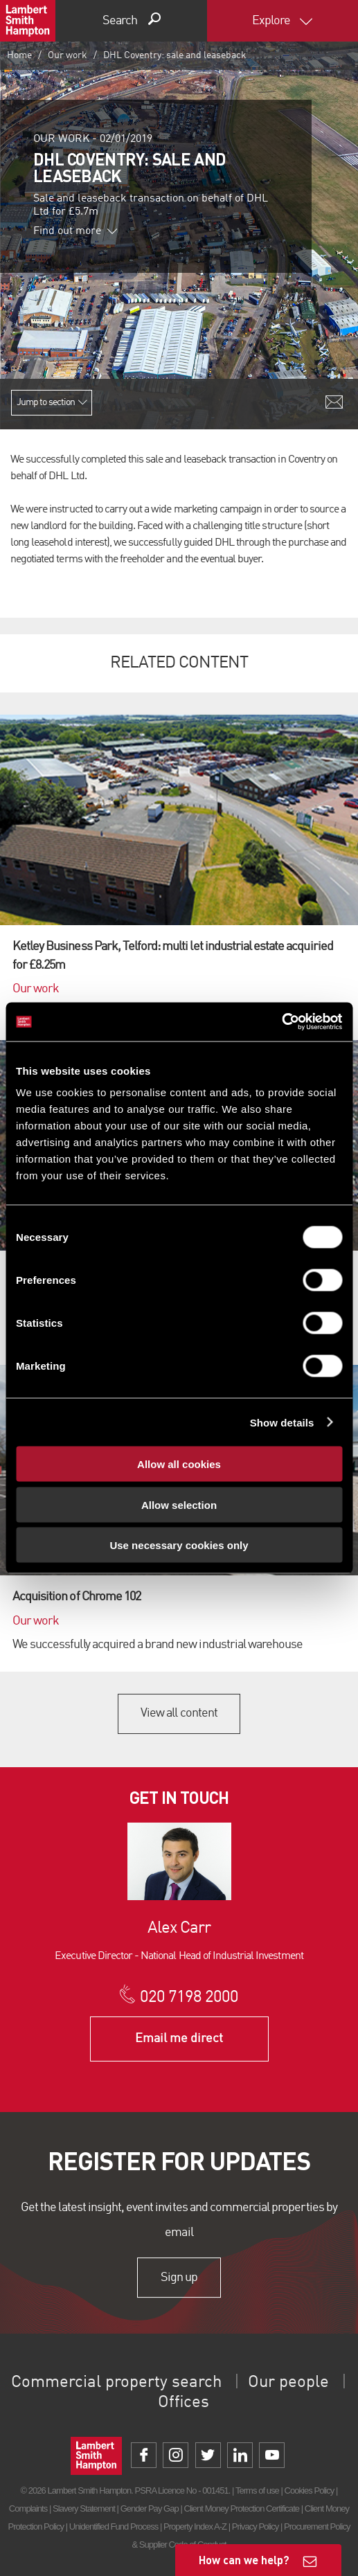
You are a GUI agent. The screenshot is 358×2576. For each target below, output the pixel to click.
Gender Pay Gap (149, 2508)
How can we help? (244, 2559)
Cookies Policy (309, 2490)
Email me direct (179, 2038)
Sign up (179, 2277)
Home (19, 55)
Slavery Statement (84, 2508)
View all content (179, 1713)
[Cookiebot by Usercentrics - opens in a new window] (281, 1022)
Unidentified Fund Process (113, 2526)
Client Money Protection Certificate (242, 2508)
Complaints (28, 2508)
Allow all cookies (179, 1464)
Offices (183, 2403)
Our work (67, 55)
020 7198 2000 (189, 1997)
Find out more (75, 231)
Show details (282, 1422)
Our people (288, 2382)
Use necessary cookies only (178, 1545)
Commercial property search (116, 2382)
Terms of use (257, 2490)
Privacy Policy (255, 2526)
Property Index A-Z (194, 2526)
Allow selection (179, 1504)
